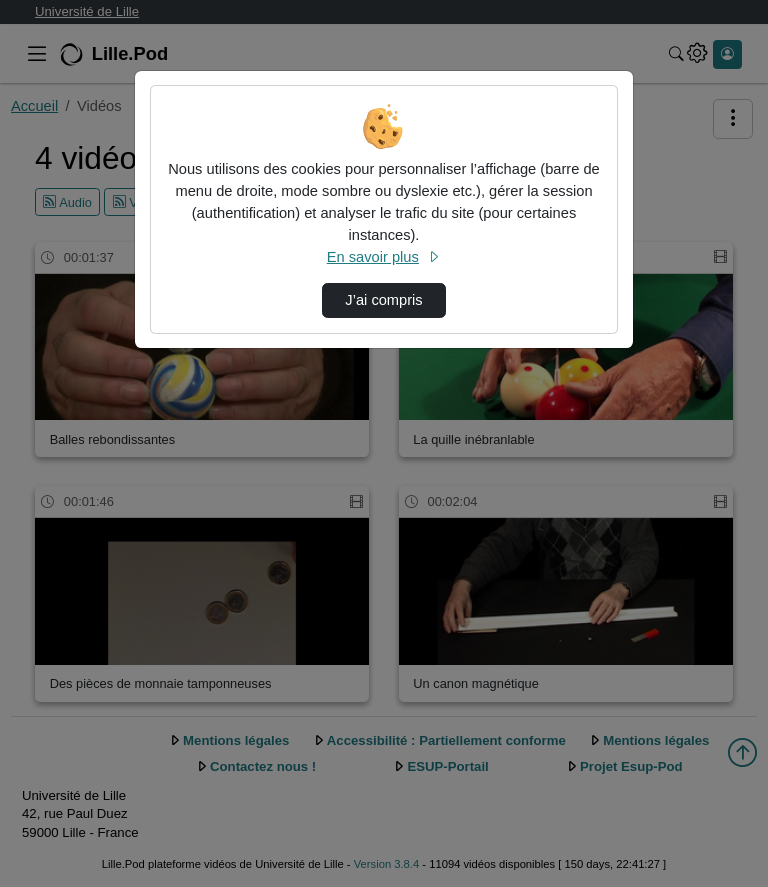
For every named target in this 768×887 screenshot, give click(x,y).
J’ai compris (383, 300)
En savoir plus (384, 257)
